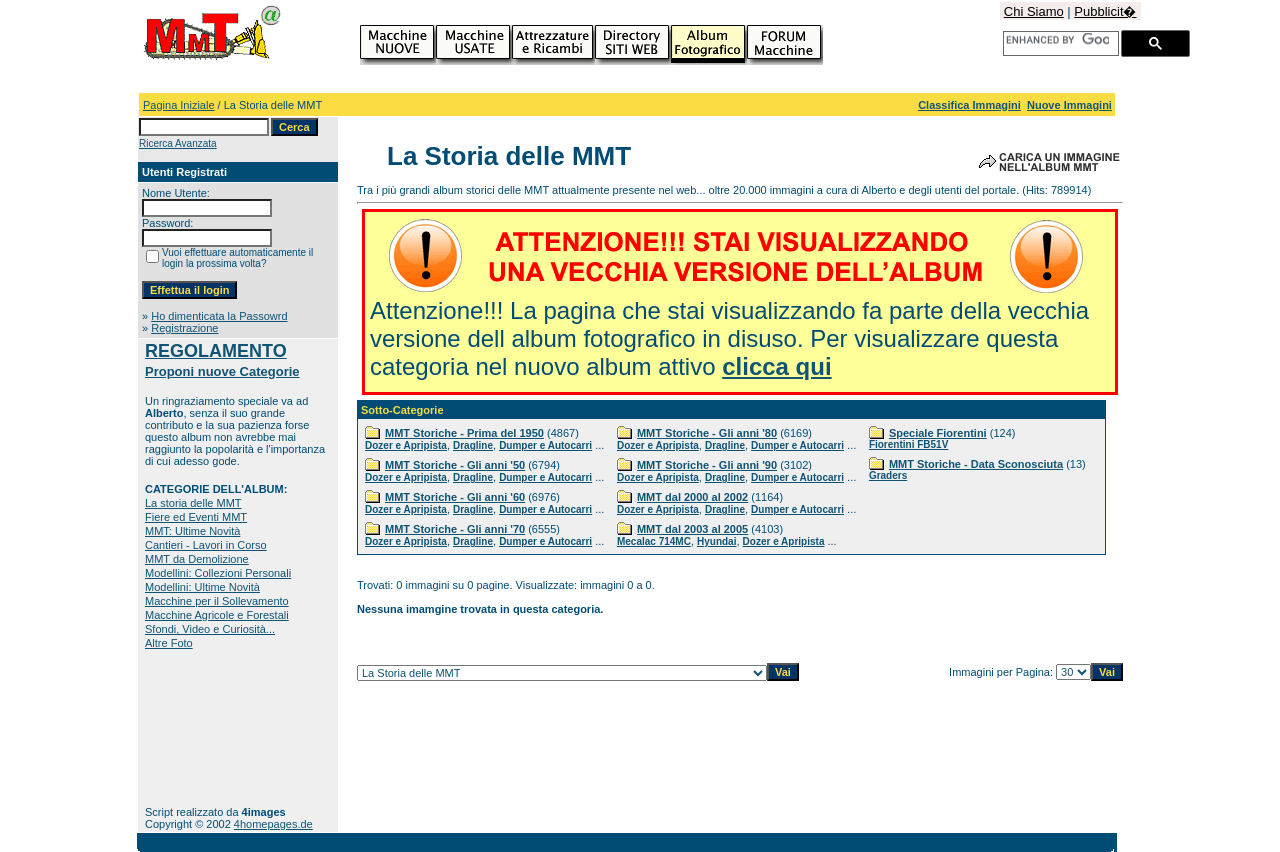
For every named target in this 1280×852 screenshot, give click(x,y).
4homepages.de (273, 824)
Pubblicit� (1105, 11)
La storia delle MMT (193, 503)
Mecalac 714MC (654, 541)
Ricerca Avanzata (178, 143)
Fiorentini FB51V (908, 444)
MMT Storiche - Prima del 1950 (464, 433)
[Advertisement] (207, 727)
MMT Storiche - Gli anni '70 (455, 529)
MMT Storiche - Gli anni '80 (707, 433)
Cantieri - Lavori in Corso (206, 545)
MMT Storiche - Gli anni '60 (455, 497)
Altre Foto (169, 643)
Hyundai (716, 541)
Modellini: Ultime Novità (202, 587)
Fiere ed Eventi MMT (196, 517)
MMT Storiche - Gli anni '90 (707, 465)
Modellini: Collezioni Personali (218, 573)
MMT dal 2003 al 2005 (692, 529)
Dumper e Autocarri (545, 445)
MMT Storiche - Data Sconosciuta (976, 464)
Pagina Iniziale (179, 105)
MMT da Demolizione (197, 559)
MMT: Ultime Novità (192, 531)
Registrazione (184, 328)
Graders (888, 475)
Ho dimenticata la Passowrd (219, 316)
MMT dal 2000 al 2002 (692, 497)
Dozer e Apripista (406, 445)
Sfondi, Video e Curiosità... (210, 629)
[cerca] (1057, 40)
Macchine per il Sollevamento (217, 601)
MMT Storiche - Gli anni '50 (455, 465)
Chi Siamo (1034, 11)
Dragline (473, 445)
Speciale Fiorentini (938, 433)
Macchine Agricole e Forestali (217, 615)
